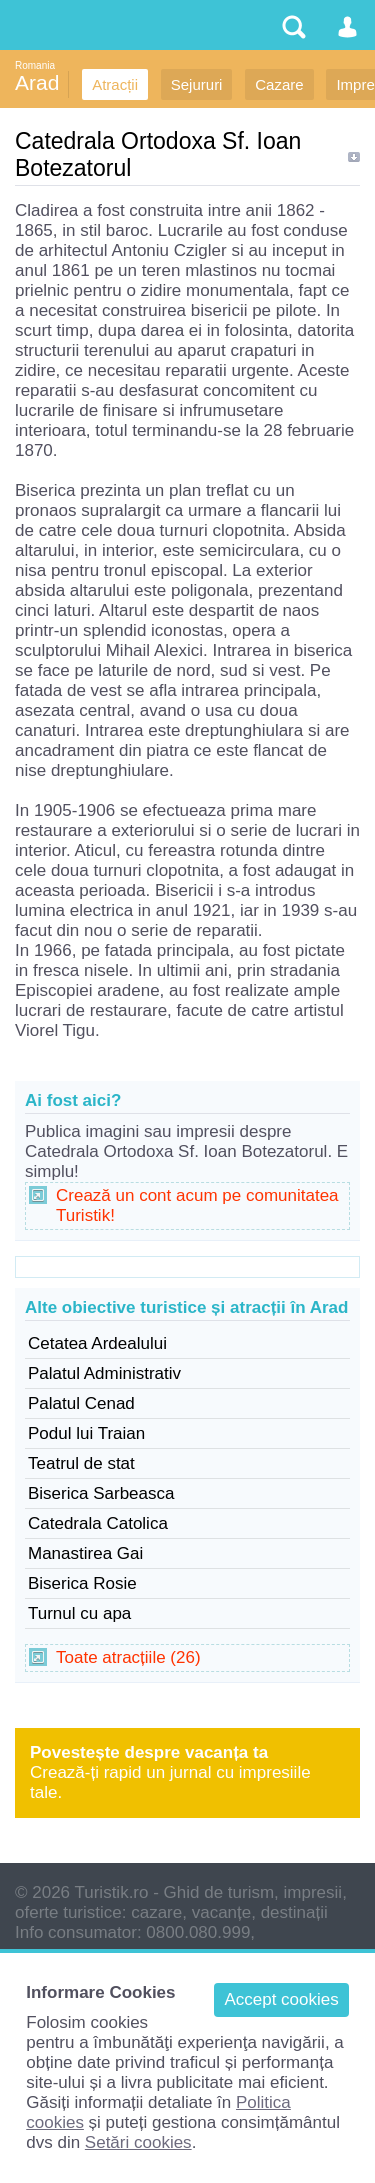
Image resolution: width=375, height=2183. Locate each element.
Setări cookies (138, 2142)
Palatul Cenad (81, 1403)
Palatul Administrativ (104, 1373)
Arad (37, 82)
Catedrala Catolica (98, 1523)
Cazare (279, 84)
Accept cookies (281, 1999)
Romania (35, 65)
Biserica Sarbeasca (101, 1493)
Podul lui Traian (86, 1433)
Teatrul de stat (81, 1463)
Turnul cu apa (79, 1613)
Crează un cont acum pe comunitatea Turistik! (197, 1205)
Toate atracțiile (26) (128, 1657)
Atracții (115, 84)
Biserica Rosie (82, 1583)
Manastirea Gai (85, 1553)
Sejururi (197, 84)
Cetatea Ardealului (97, 1343)
